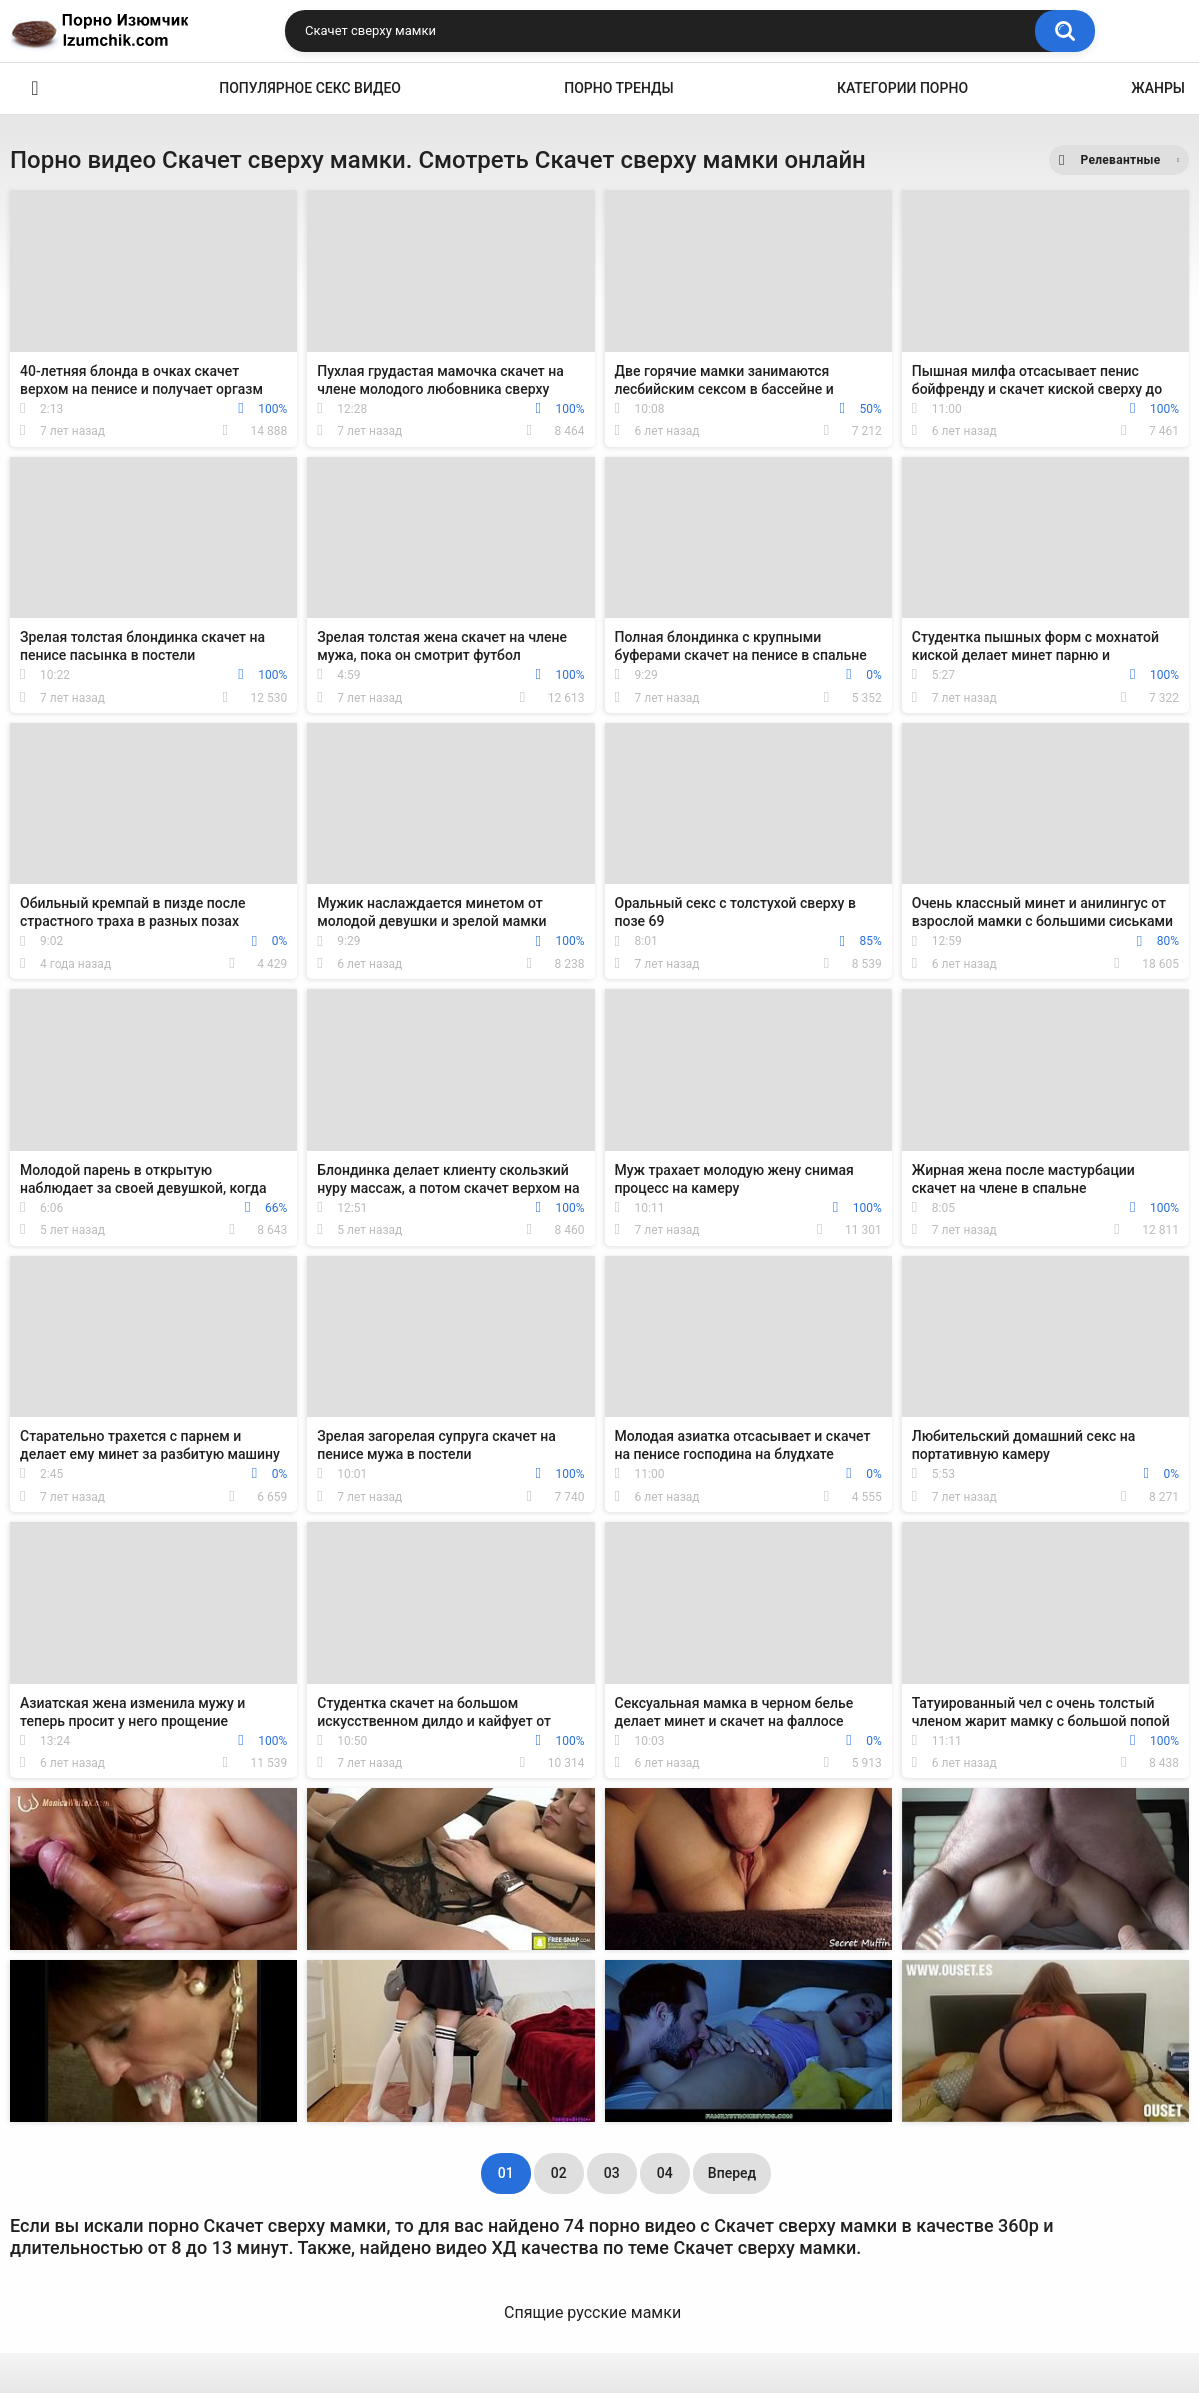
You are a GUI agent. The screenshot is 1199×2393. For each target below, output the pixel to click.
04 (665, 2173)
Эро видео (35, 88)
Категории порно (902, 88)
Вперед (732, 2173)
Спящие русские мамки (592, 2312)
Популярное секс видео (310, 88)
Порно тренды (618, 88)
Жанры (1158, 88)
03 (612, 2173)
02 (559, 2173)
